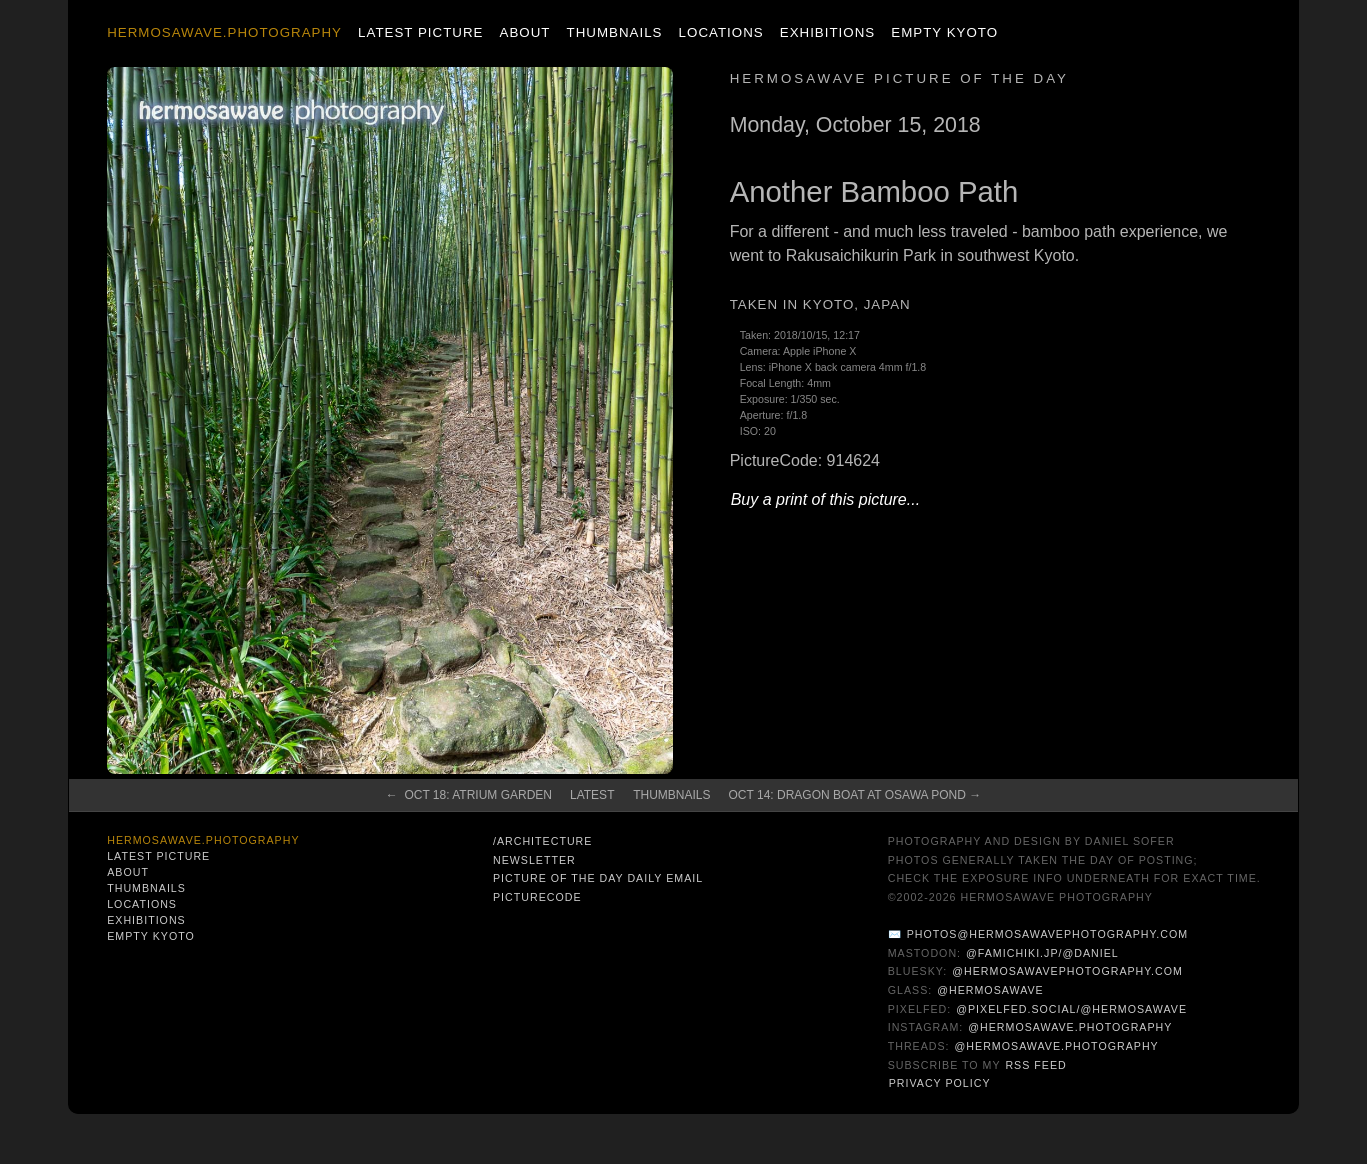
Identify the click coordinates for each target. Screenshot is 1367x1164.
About (525, 32)
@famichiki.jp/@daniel (1042, 953)
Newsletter (534, 860)
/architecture (542, 841)
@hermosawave (990, 990)
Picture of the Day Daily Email (598, 878)
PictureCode (537, 897)
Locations (721, 32)
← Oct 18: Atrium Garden (469, 795)
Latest (592, 795)
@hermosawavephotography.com (1067, 971)
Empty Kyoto (944, 32)
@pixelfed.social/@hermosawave (1071, 1009)
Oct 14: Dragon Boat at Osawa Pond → (855, 795)
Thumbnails (615, 32)
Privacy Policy (940, 1083)
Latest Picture (420, 32)
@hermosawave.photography (1070, 1027)
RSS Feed (1035, 1065)
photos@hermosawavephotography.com (1047, 934)
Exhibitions (827, 32)
